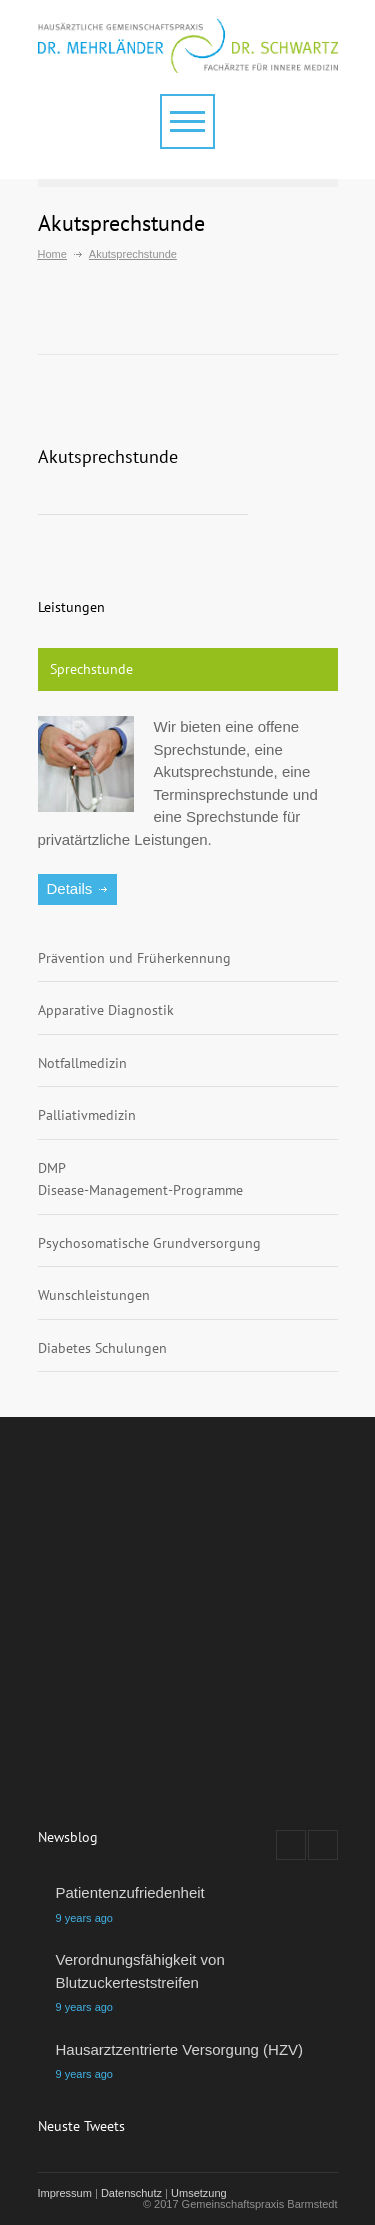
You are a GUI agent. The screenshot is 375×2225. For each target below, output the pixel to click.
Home (52, 254)
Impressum (65, 2193)
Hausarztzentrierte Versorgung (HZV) (180, 2049)
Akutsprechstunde (108, 456)
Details (70, 888)
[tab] (188, 670)
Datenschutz (131, 2193)
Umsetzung (199, 2193)
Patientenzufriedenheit (130, 1892)
